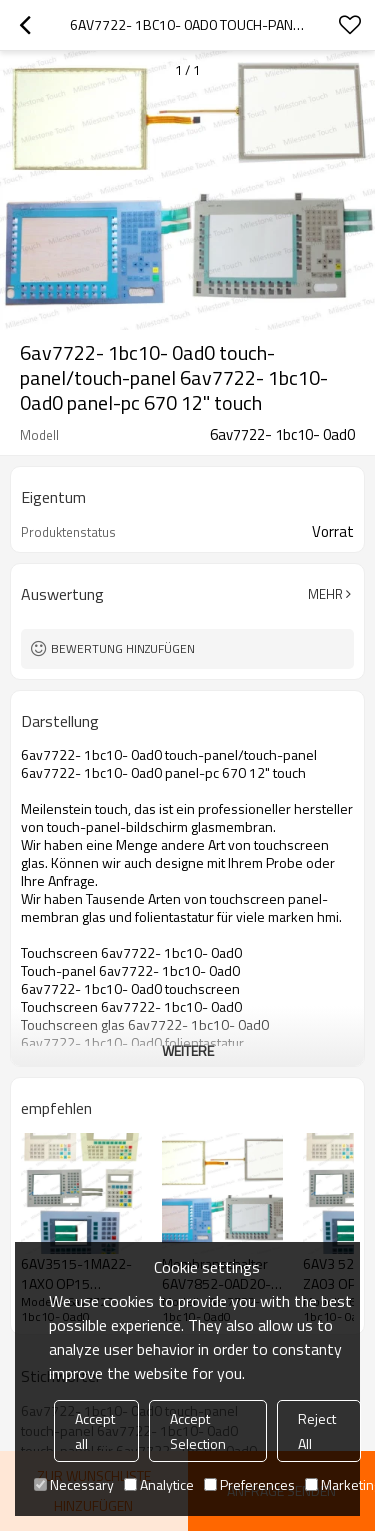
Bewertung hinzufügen (123, 648)
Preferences (249, 1484)
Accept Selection (198, 1431)
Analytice (159, 1484)
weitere (188, 1050)
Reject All (317, 1431)
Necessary (74, 1484)
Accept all (95, 1431)
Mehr (325, 594)
